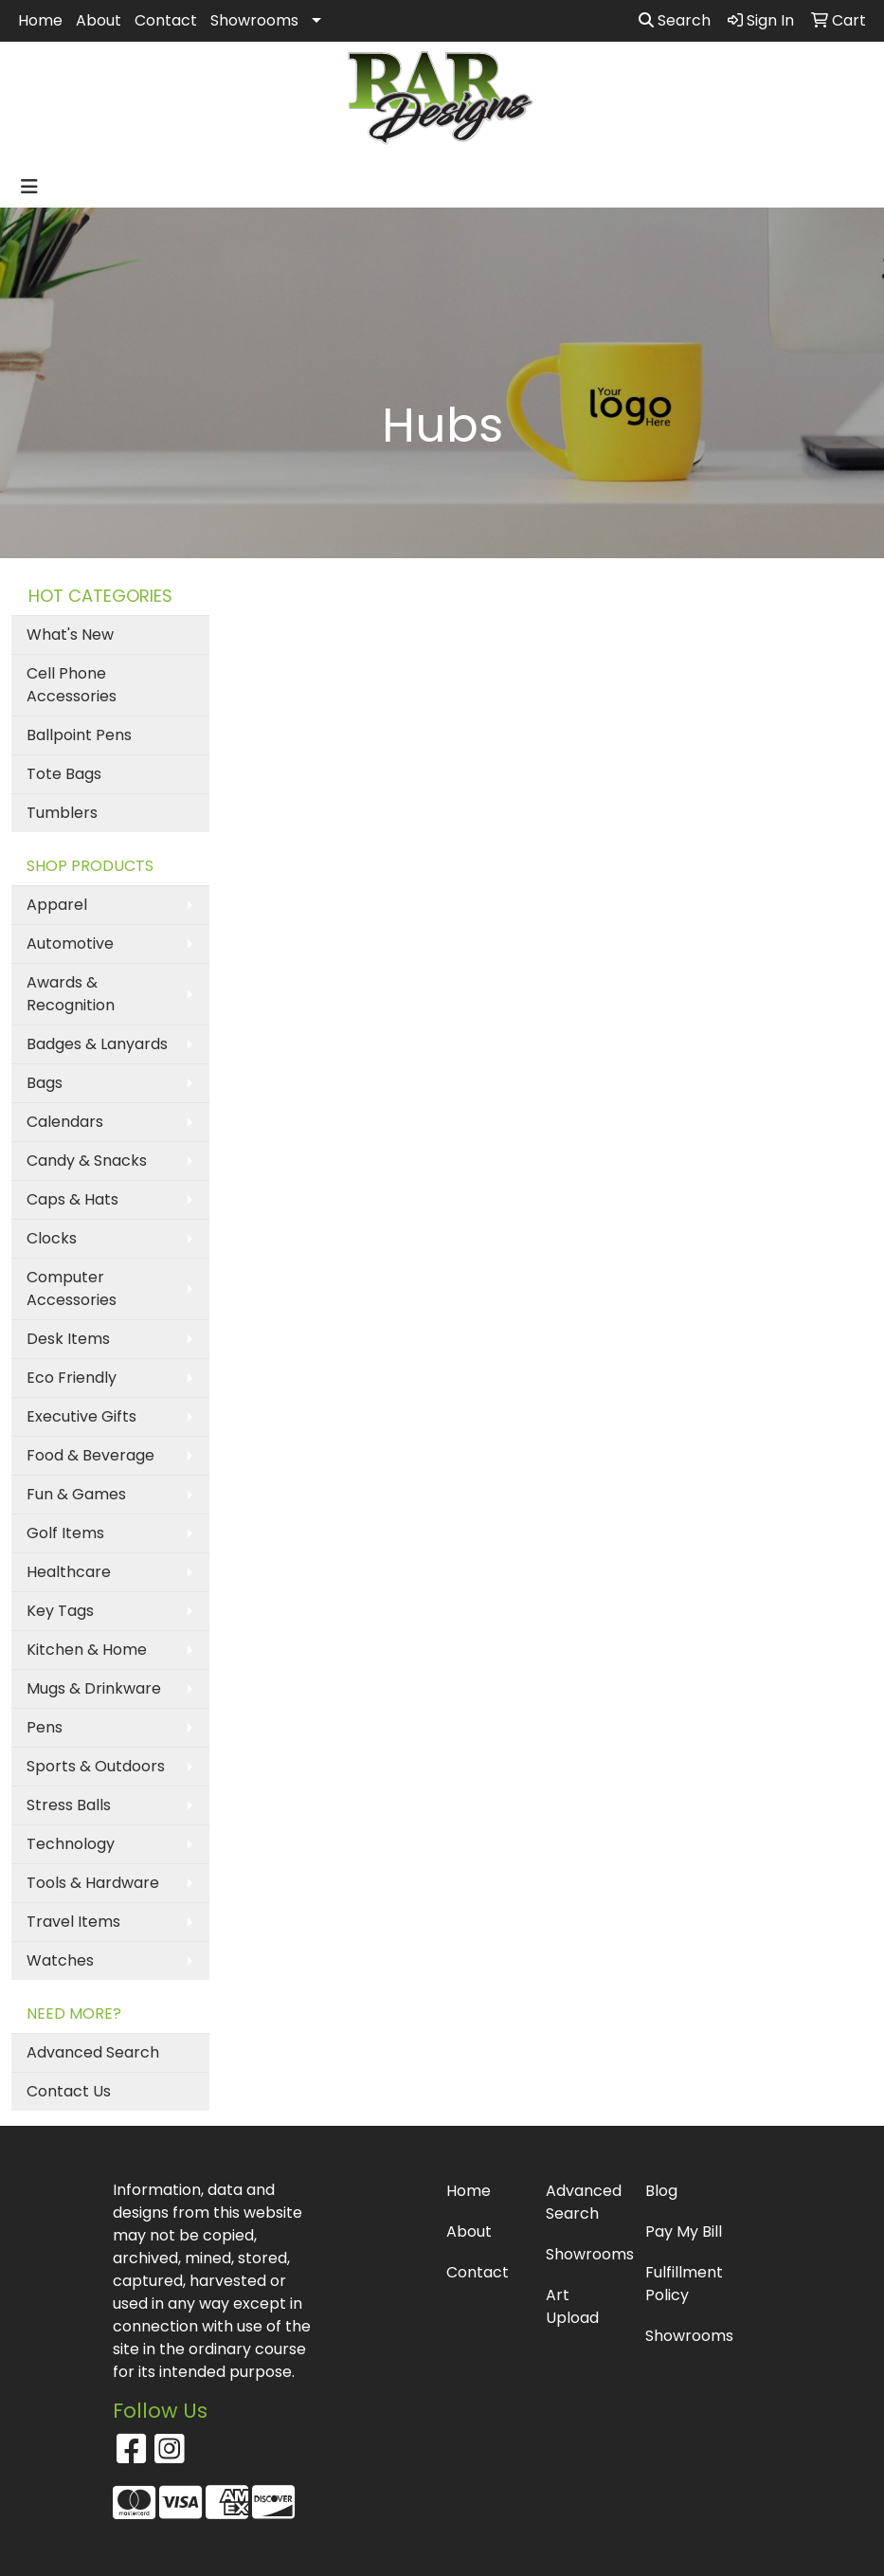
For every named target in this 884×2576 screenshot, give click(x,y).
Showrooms (254, 20)
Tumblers (62, 813)
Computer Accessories (72, 1288)
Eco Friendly (72, 1377)
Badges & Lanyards (97, 1044)
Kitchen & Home (87, 1649)
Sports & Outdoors (96, 1766)
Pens (45, 1727)
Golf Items (65, 1533)
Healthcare (69, 1572)
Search (675, 20)
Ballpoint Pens (79, 735)
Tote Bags (64, 774)
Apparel (57, 905)
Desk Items (68, 1339)
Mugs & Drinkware (94, 1688)
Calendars (65, 1122)
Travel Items (73, 1921)
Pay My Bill (683, 2231)
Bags (45, 1083)
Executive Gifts (81, 1416)
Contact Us (69, 2091)
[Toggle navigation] (29, 186)
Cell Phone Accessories (72, 684)
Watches (60, 1960)
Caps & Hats (72, 1199)
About (98, 20)
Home (40, 20)
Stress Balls (69, 1805)
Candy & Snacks (87, 1160)
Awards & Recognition (71, 993)
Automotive (70, 943)
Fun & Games (76, 1494)
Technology (71, 1844)
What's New (70, 634)
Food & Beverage (90, 1455)
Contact (166, 20)
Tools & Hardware (93, 1883)
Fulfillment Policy (683, 2283)
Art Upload (572, 2306)
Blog (661, 2191)
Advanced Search (93, 2052)
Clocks (52, 1238)
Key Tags (60, 1611)
